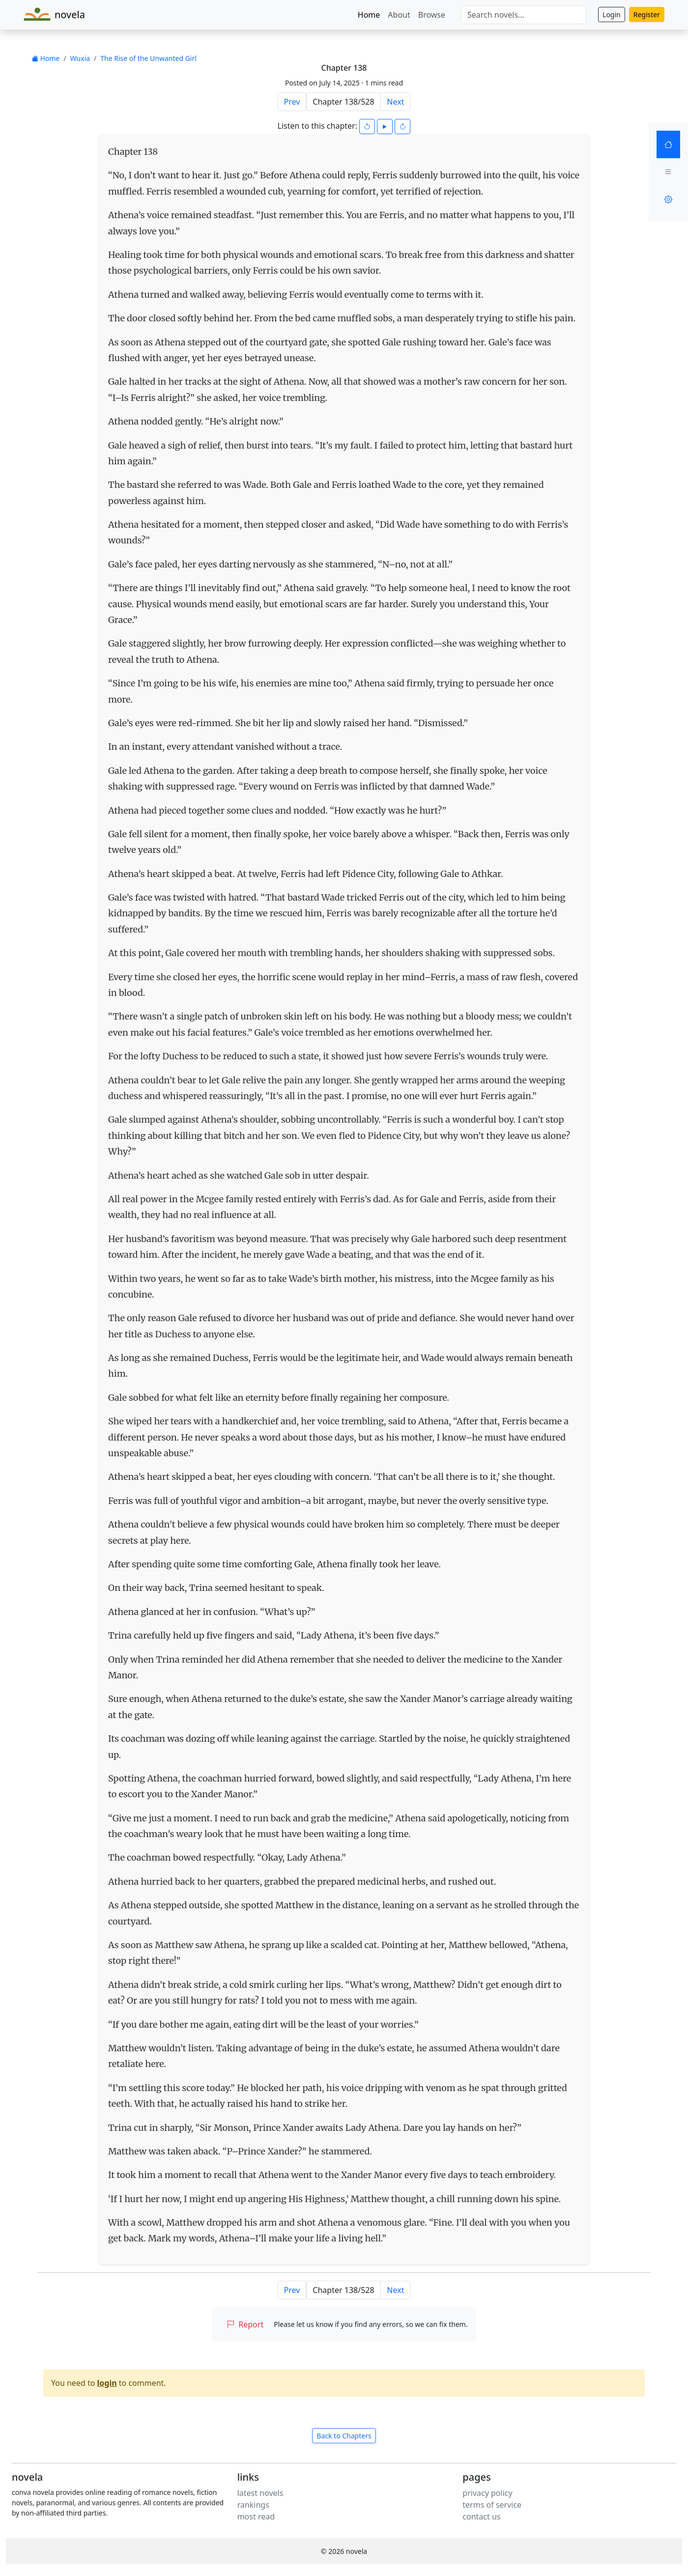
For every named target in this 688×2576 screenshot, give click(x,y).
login (107, 2383)
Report (245, 2324)
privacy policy (487, 2493)
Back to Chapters (343, 2435)
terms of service (491, 2504)
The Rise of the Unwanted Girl (148, 58)
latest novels (260, 2493)
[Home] (668, 144)
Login (611, 14)
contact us (481, 2516)
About (399, 14)
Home (369, 14)
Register (646, 14)
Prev (292, 101)
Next (395, 101)
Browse (431, 14)
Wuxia (80, 58)
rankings (253, 2504)
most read (256, 2516)
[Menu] (668, 172)
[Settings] (668, 199)
